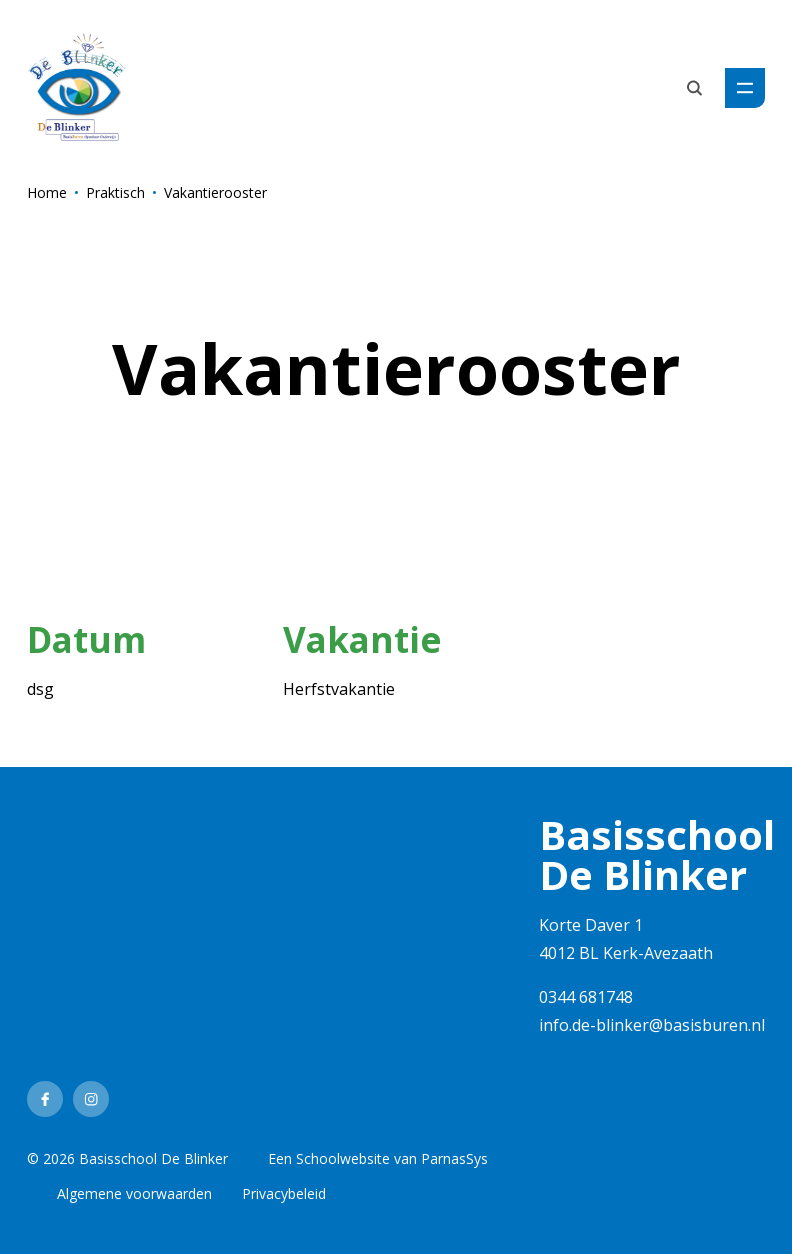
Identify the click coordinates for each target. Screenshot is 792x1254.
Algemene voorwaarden (134, 1193)
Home (47, 192)
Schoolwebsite (343, 1158)
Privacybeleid (284, 1193)
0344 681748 (586, 997)
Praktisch (115, 192)
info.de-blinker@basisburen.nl (652, 1025)
